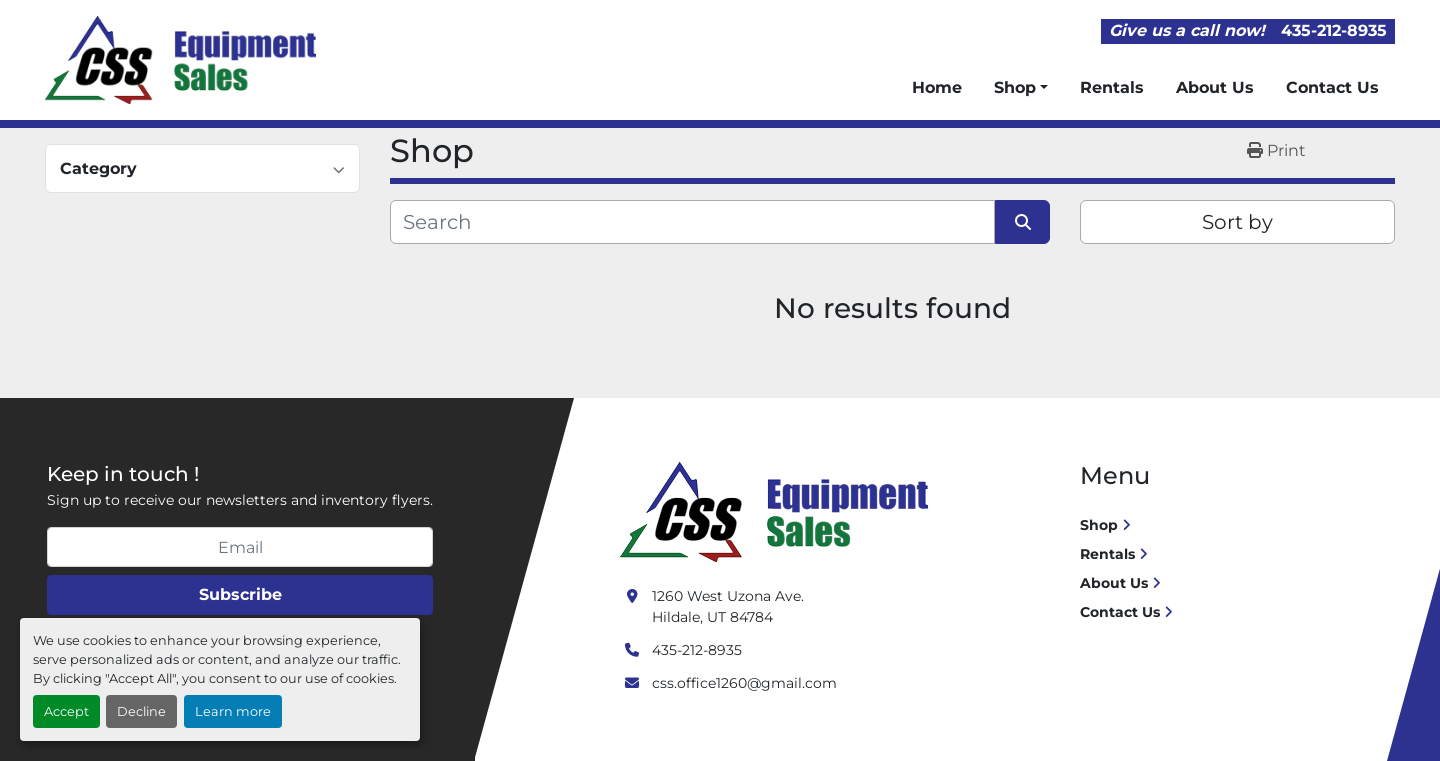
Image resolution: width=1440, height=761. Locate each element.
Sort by (1237, 222)
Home (937, 87)
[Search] (692, 222)
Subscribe (240, 594)
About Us (1215, 87)
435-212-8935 (1334, 30)
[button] (1021, 88)
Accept (66, 711)
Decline (141, 711)
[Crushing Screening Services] (778, 511)
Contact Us (1332, 87)
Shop (1015, 87)
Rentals (1112, 87)
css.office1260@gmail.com (744, 683)
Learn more (233, 711)
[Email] (240, 547)
